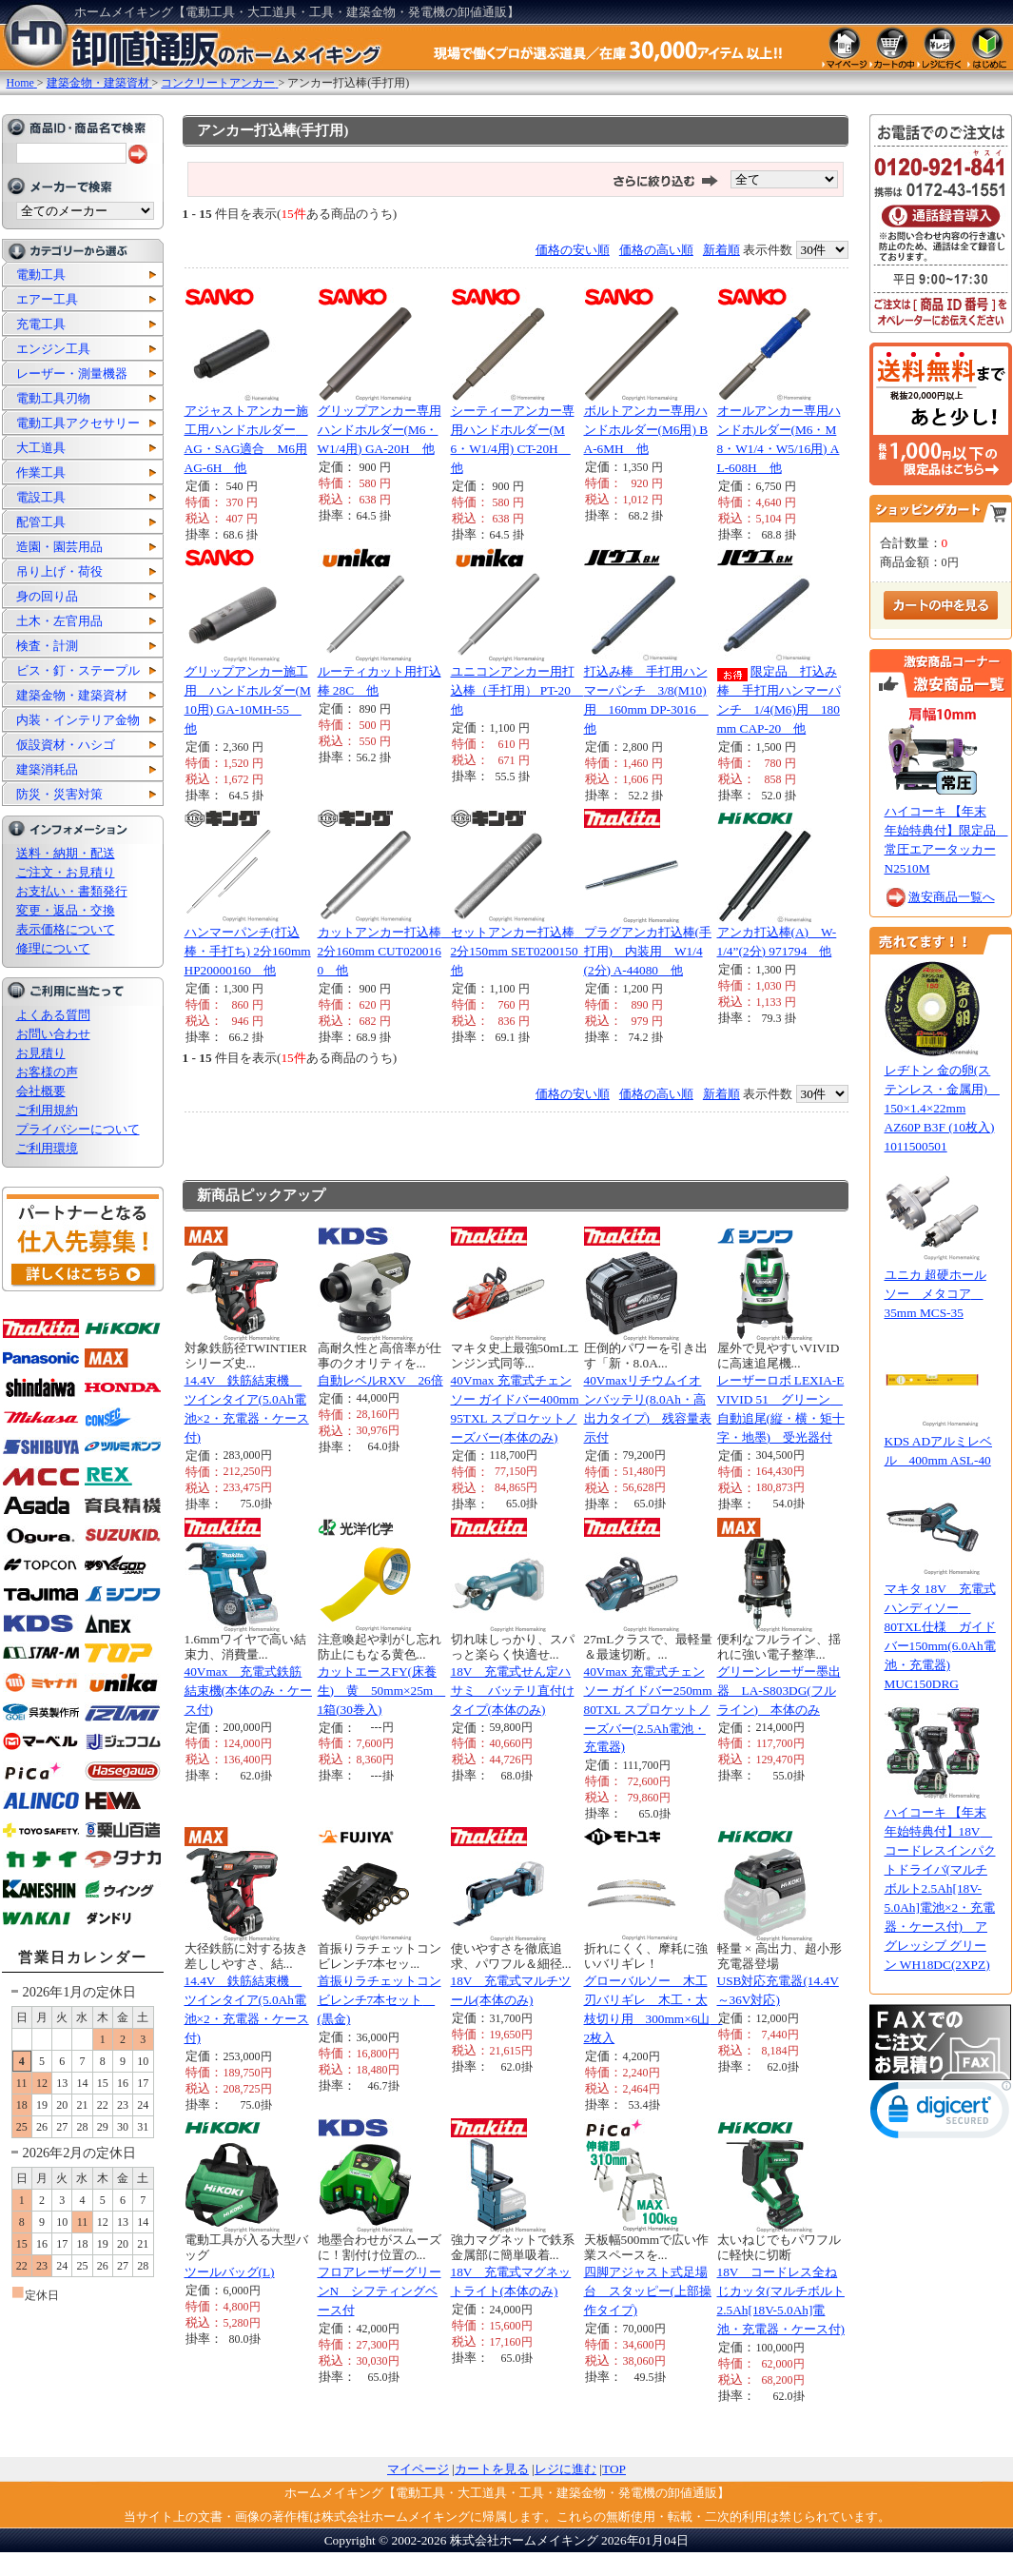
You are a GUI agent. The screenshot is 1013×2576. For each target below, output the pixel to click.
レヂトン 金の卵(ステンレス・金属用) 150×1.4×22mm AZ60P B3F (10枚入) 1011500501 (942, 1108)
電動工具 (41, 274)
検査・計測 (47, 646)
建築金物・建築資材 (71, 695)
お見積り (41, 1053)
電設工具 (41, 497)
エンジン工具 (53, 349)
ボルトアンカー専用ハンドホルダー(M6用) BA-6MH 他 (646, 429)
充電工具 (41, 324)
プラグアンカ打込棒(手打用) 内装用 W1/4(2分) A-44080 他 (647, 951)
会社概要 (41, 1091)
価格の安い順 (573, 250)
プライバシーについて (78, 1129)
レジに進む (565, 2469)
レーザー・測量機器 (71, 373)
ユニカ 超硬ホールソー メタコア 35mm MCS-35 (935, 1294)
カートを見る (492, 2469)
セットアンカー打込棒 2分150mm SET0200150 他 (521, 951)
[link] (940, 2114)
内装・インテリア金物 (78, 720)
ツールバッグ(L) (230, 2272)
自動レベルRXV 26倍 (380, 1380)
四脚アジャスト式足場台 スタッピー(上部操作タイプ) (647, 2291)
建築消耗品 (47, 769)
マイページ (418, 2469)
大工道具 (41, 448)
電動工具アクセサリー (78, 423)
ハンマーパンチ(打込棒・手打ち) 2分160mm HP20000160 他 (248, 951)
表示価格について (65, 929)
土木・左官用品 (59, 621)
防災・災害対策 (59, 794)
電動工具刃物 (53, 398)
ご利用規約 (47, 1110)
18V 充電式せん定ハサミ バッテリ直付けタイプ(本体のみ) (513, 1690)
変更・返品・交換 (65, 910)
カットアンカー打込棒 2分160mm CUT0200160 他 (386, 951)
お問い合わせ (53, 1034)
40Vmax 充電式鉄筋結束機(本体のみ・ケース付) (248, 1690)
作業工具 (41, 472)
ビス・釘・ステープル (78, 670)
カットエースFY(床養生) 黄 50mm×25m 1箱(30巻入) (382, 1690)
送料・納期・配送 (65, 853)
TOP (614, 2469)
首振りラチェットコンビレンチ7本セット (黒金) (379, 2000)
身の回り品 (47, 596)
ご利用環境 (47, 1148)
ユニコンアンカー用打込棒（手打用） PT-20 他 (517, 690)
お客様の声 (47, 1072)
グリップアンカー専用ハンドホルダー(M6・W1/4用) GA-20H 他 (379, 429)
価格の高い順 (656, 250)
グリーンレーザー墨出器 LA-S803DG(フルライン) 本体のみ (779, 1690)
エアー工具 (47, 299)
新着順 (721, 250)
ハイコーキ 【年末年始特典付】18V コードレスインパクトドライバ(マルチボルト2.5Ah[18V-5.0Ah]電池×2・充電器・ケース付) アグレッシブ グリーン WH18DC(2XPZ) (940, 1888)
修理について (53, 948)
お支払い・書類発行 (71, 891)
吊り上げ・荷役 (59, 571)
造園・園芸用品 (59, 547)
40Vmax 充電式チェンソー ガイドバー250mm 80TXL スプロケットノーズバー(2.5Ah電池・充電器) (654, 1709)
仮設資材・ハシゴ (65, 744)
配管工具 (41, 522)
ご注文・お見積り (65, 872)
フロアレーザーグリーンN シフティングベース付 (379, 2291)
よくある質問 (53, 1015)
